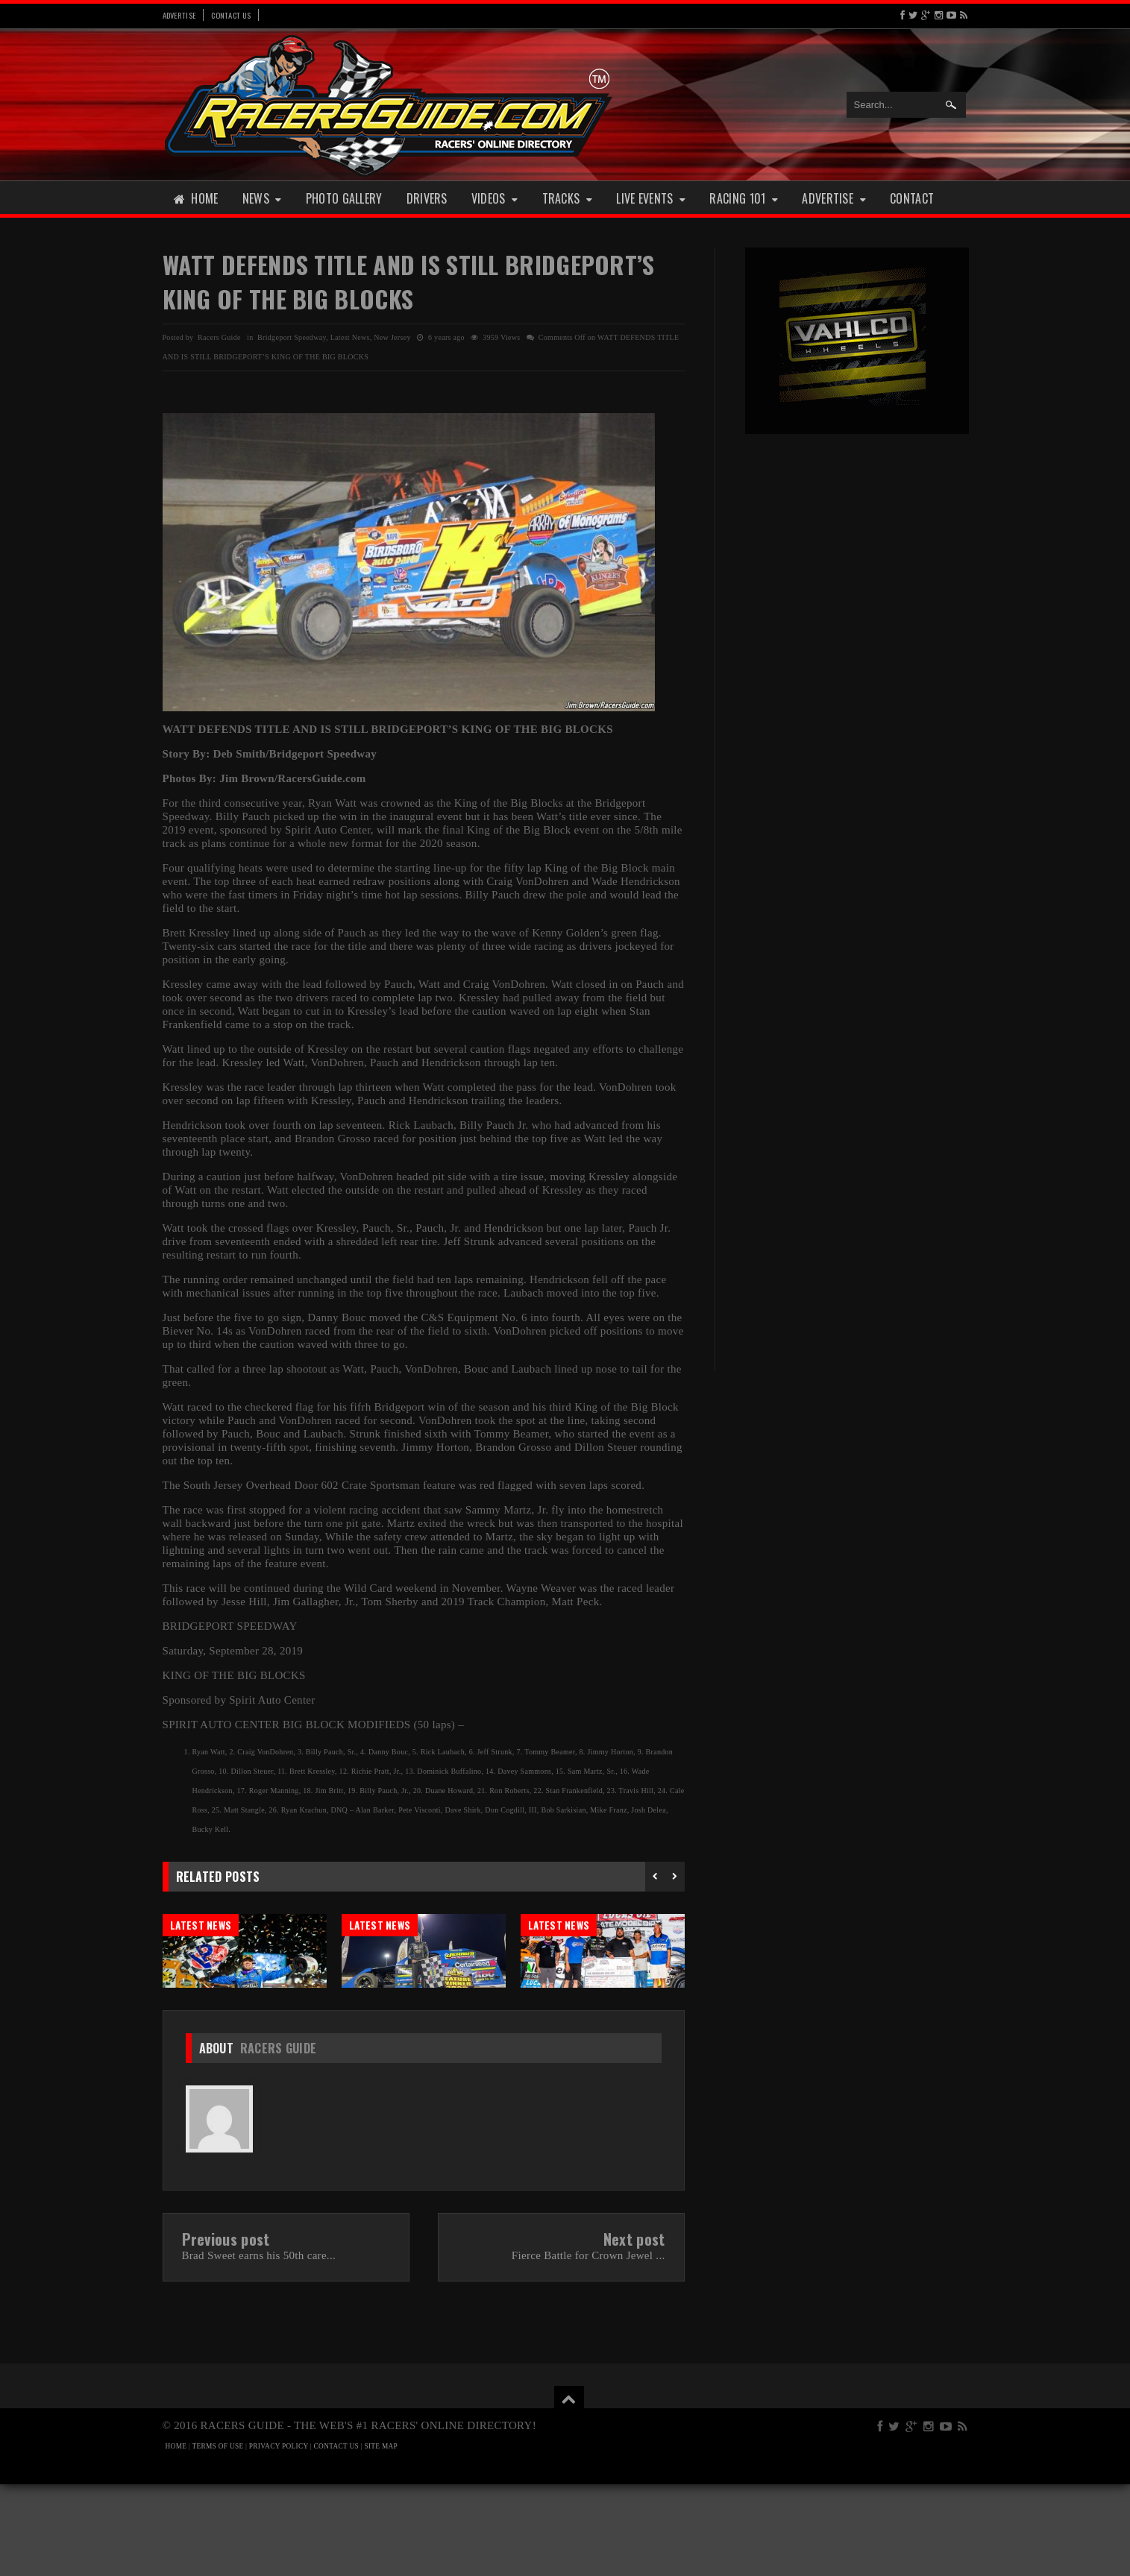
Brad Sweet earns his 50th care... (259, 2347)
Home (196, 198)
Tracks (567, 198)
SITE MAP (381, 2538)
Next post (634, 2331)
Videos (494, 198)
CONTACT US (336, 2538)
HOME (176, 2538)
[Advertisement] (857, 677)
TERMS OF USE (218, 2538)
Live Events (650, 198)
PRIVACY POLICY (278, 2538)
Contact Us (231, 15)
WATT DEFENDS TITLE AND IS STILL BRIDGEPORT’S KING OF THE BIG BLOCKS (409, 281)
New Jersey (392, 337)
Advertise (179, 15)
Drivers (427, 198)
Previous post (226, 2331)
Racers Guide (278, 2140)
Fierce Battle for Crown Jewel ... (588, 2347)
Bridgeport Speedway (291, 337)
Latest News (350, 337)
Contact (912, 198)
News (262, 198)
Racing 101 (743, 198)
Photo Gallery (344, 198)
